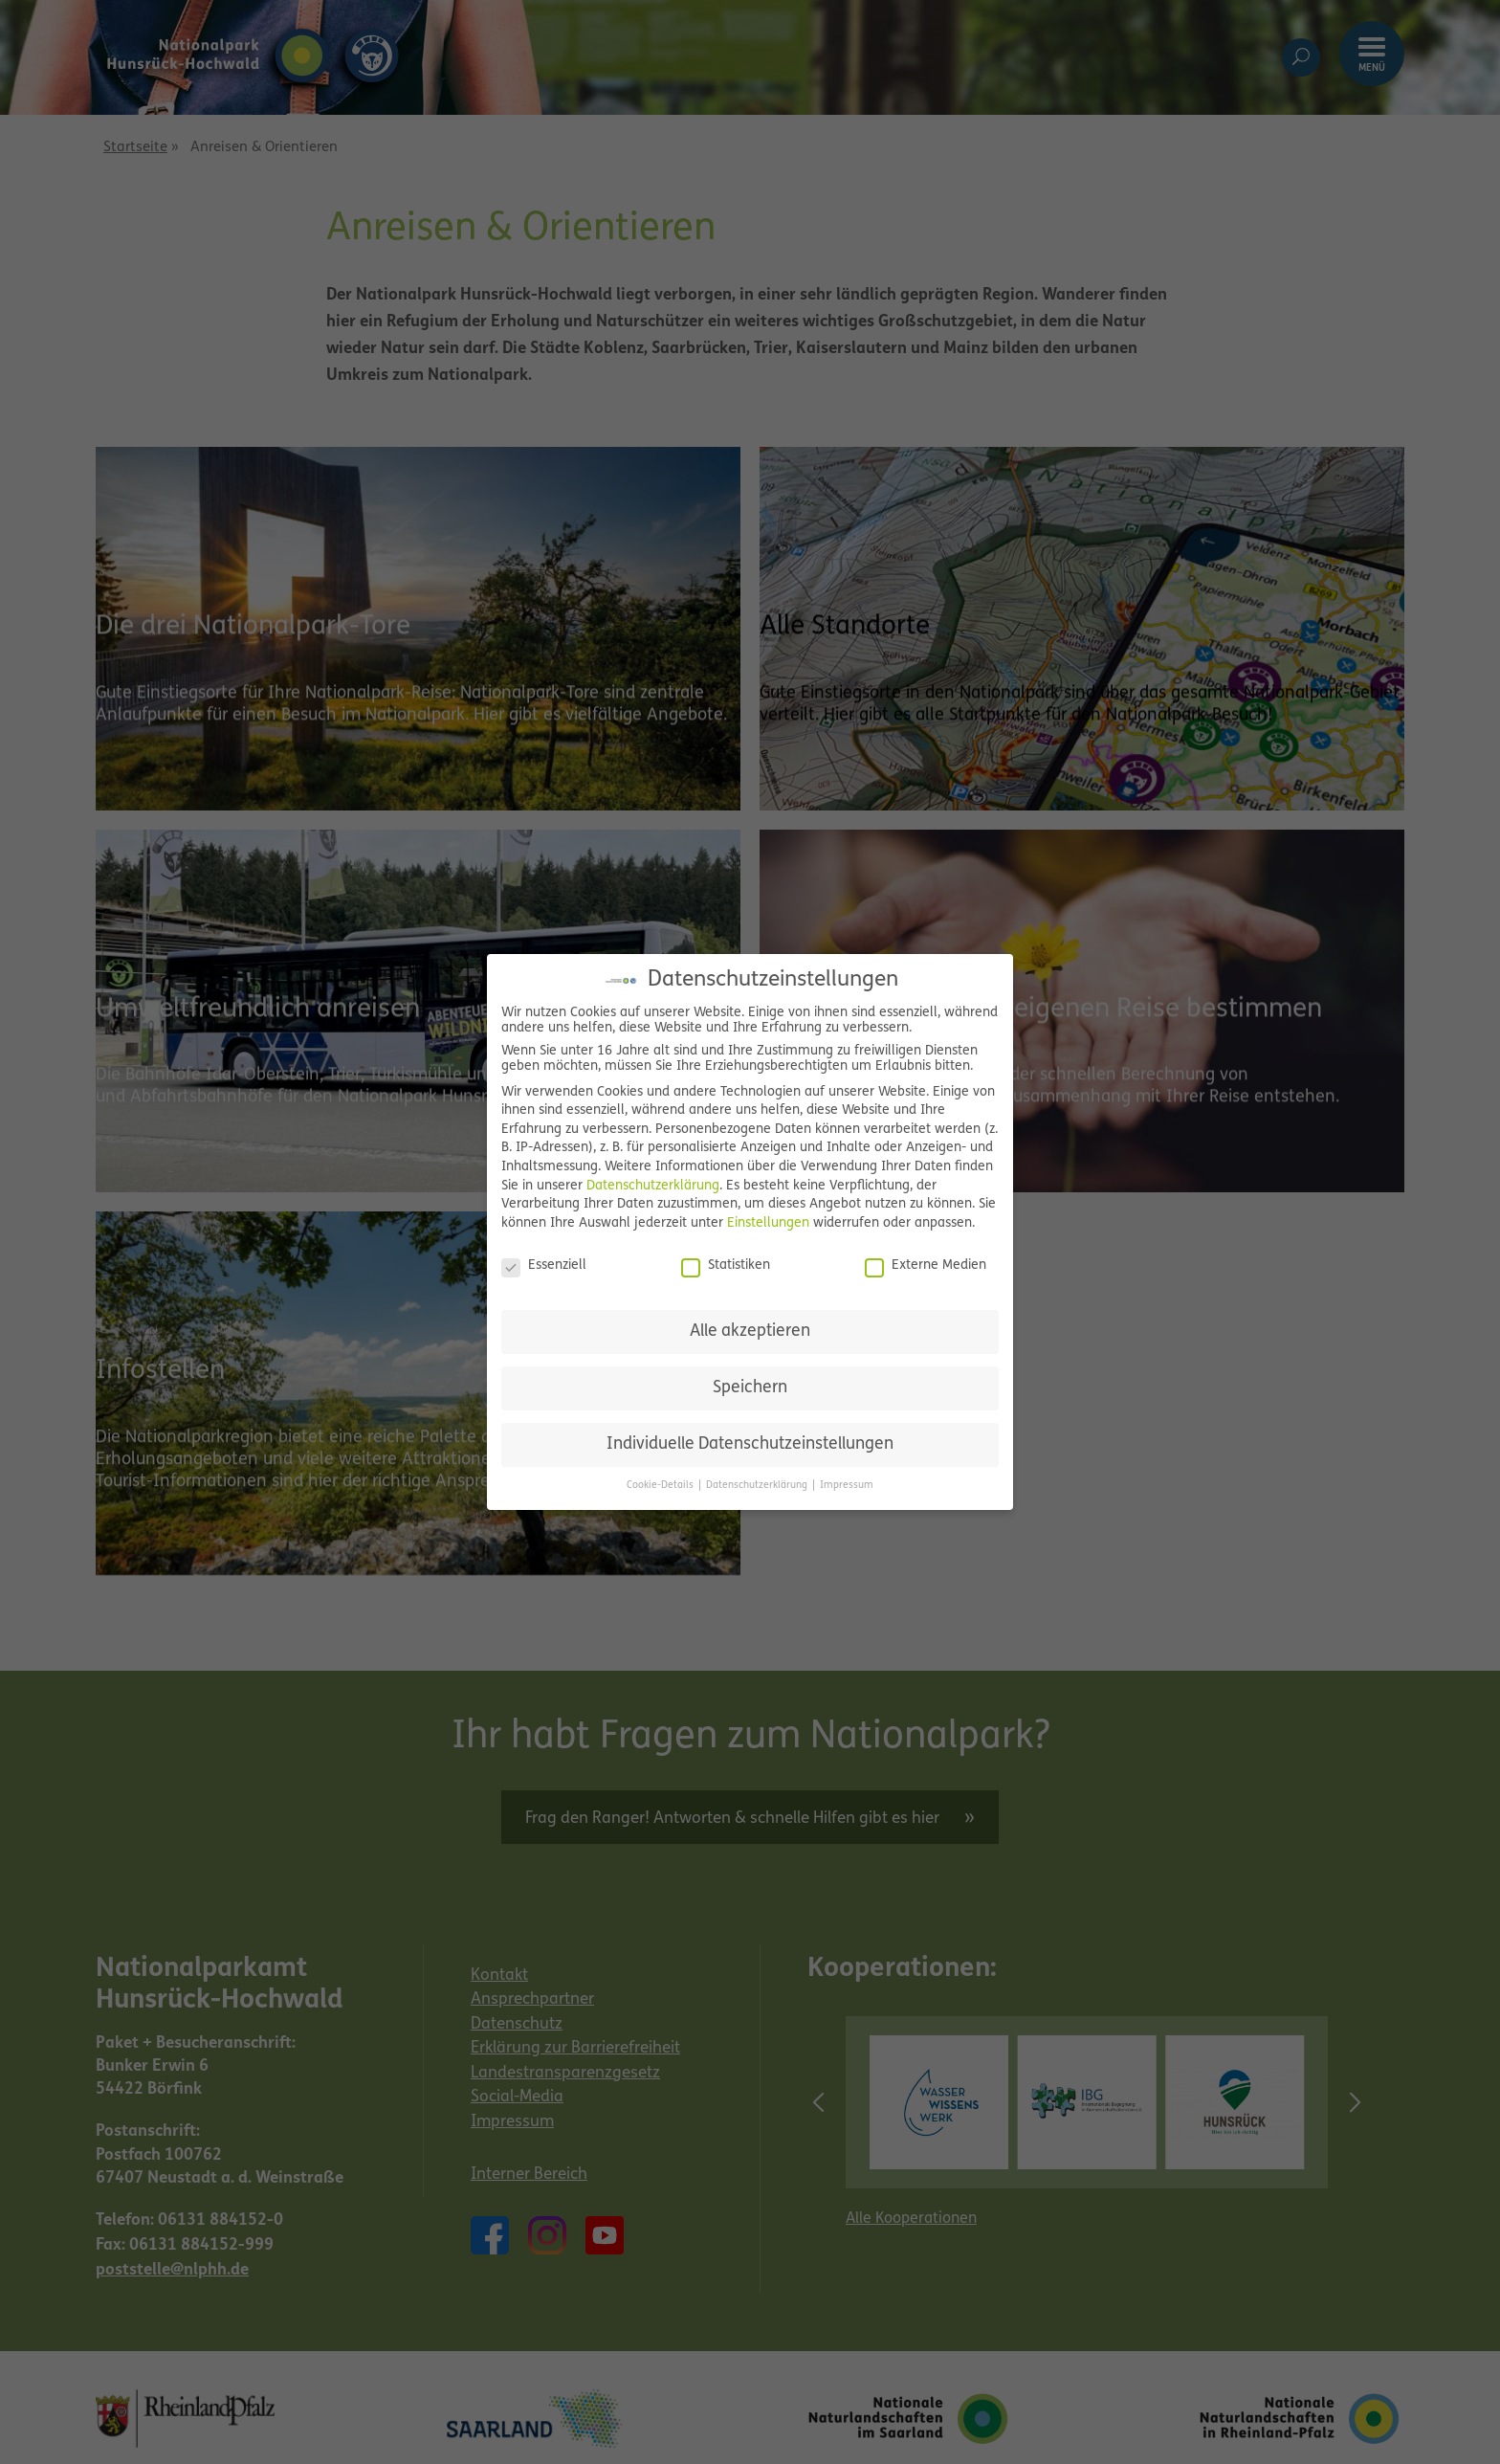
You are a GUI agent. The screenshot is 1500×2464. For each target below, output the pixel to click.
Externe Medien (925, 1266)
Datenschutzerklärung (652, 1186)
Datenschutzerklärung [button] (758, 1485)
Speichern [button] (750, 1388)
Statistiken (725, 1266)
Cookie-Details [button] (661, 1485)
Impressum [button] (846, 1485)
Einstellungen (768, 1223)
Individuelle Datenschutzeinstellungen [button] (750, 1444)
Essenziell (543, 1266)
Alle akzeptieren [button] (750, 1331)
